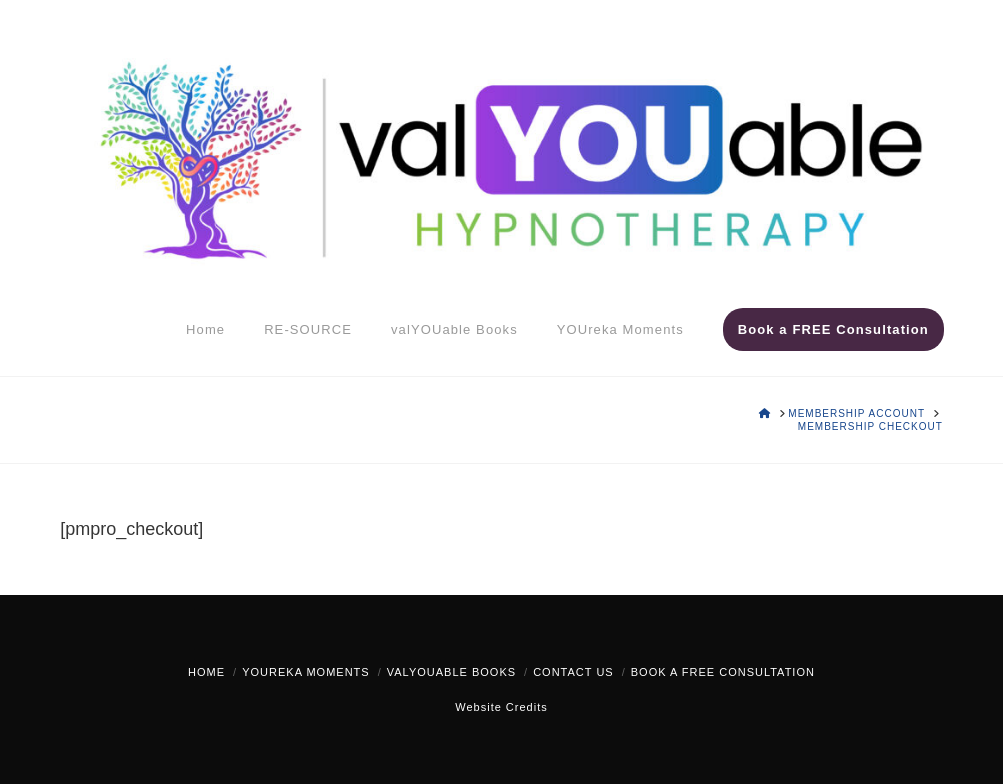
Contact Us (573, 672)
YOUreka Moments (305, 672)
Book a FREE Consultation (723, 672)
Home (206, 672)
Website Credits (501, 707)
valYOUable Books (451, 672)
